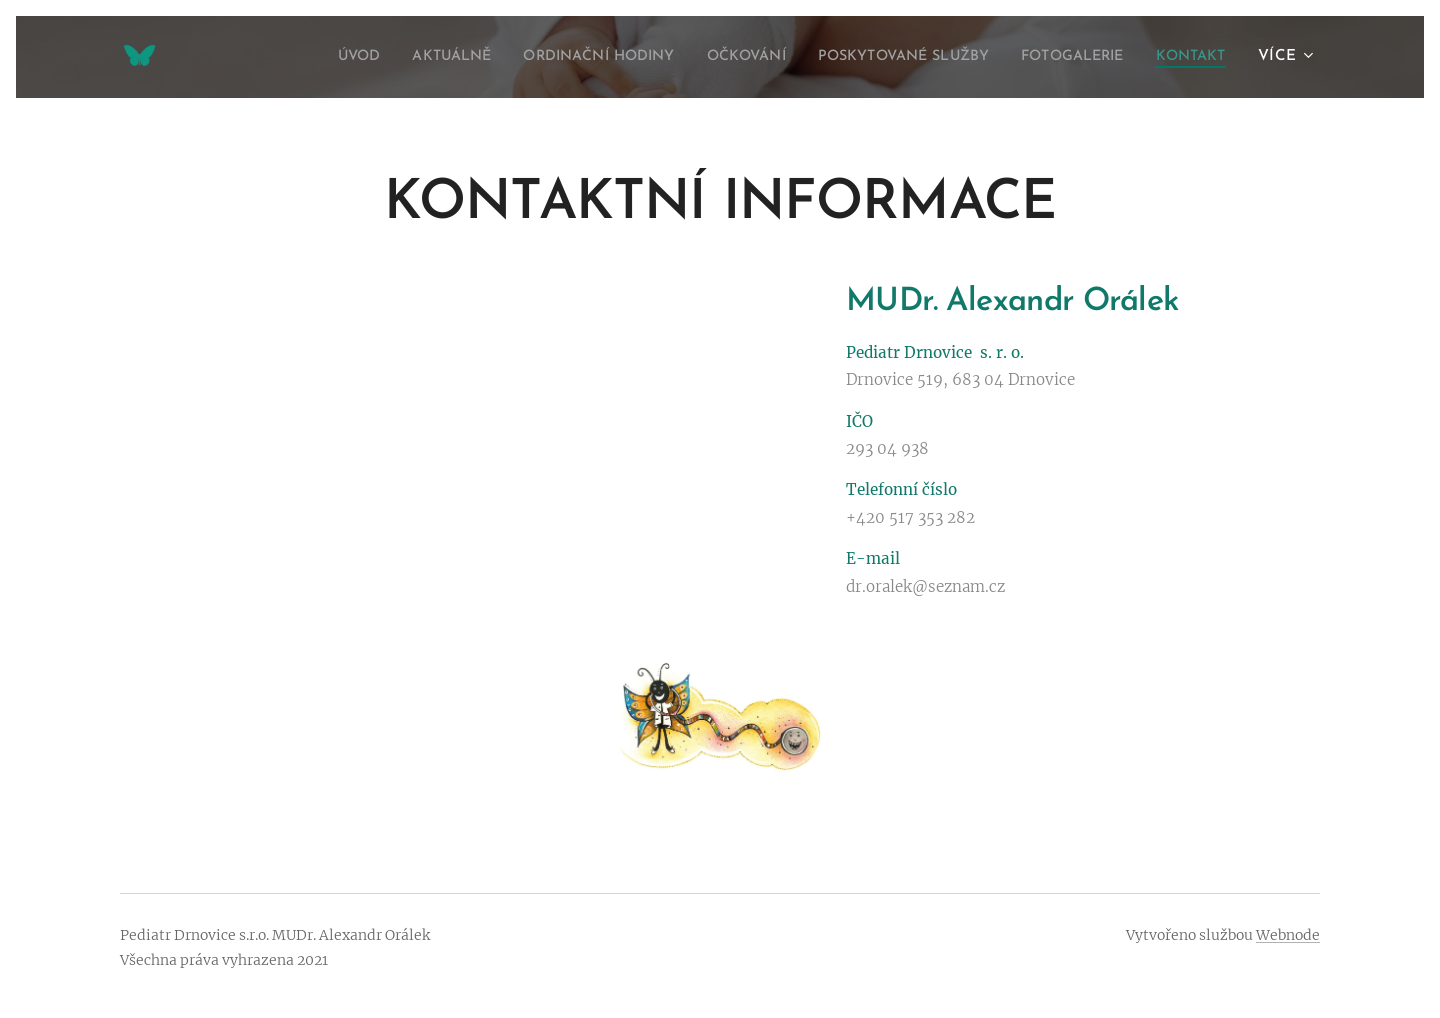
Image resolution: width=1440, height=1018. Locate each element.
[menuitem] (271, 57)
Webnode (1288, 935)
